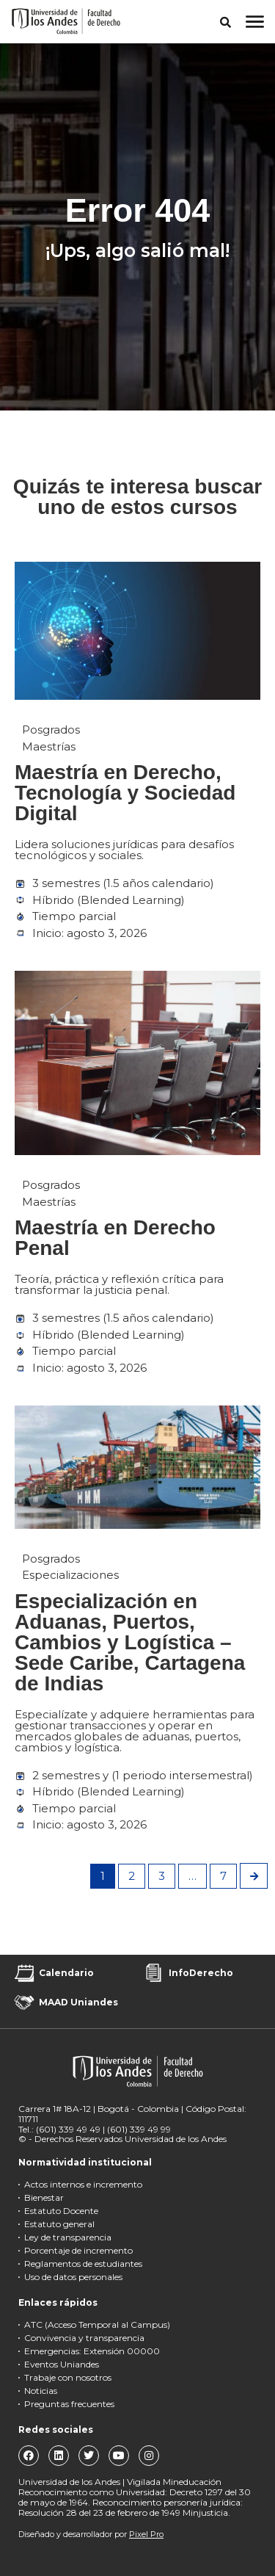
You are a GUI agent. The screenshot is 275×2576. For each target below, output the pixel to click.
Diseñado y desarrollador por (91, 2534)
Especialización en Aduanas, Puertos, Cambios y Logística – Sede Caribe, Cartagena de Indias (130, 1642)
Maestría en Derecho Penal (115, 1237)
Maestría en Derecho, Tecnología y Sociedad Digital (125, 793)
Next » (254, 1876)
